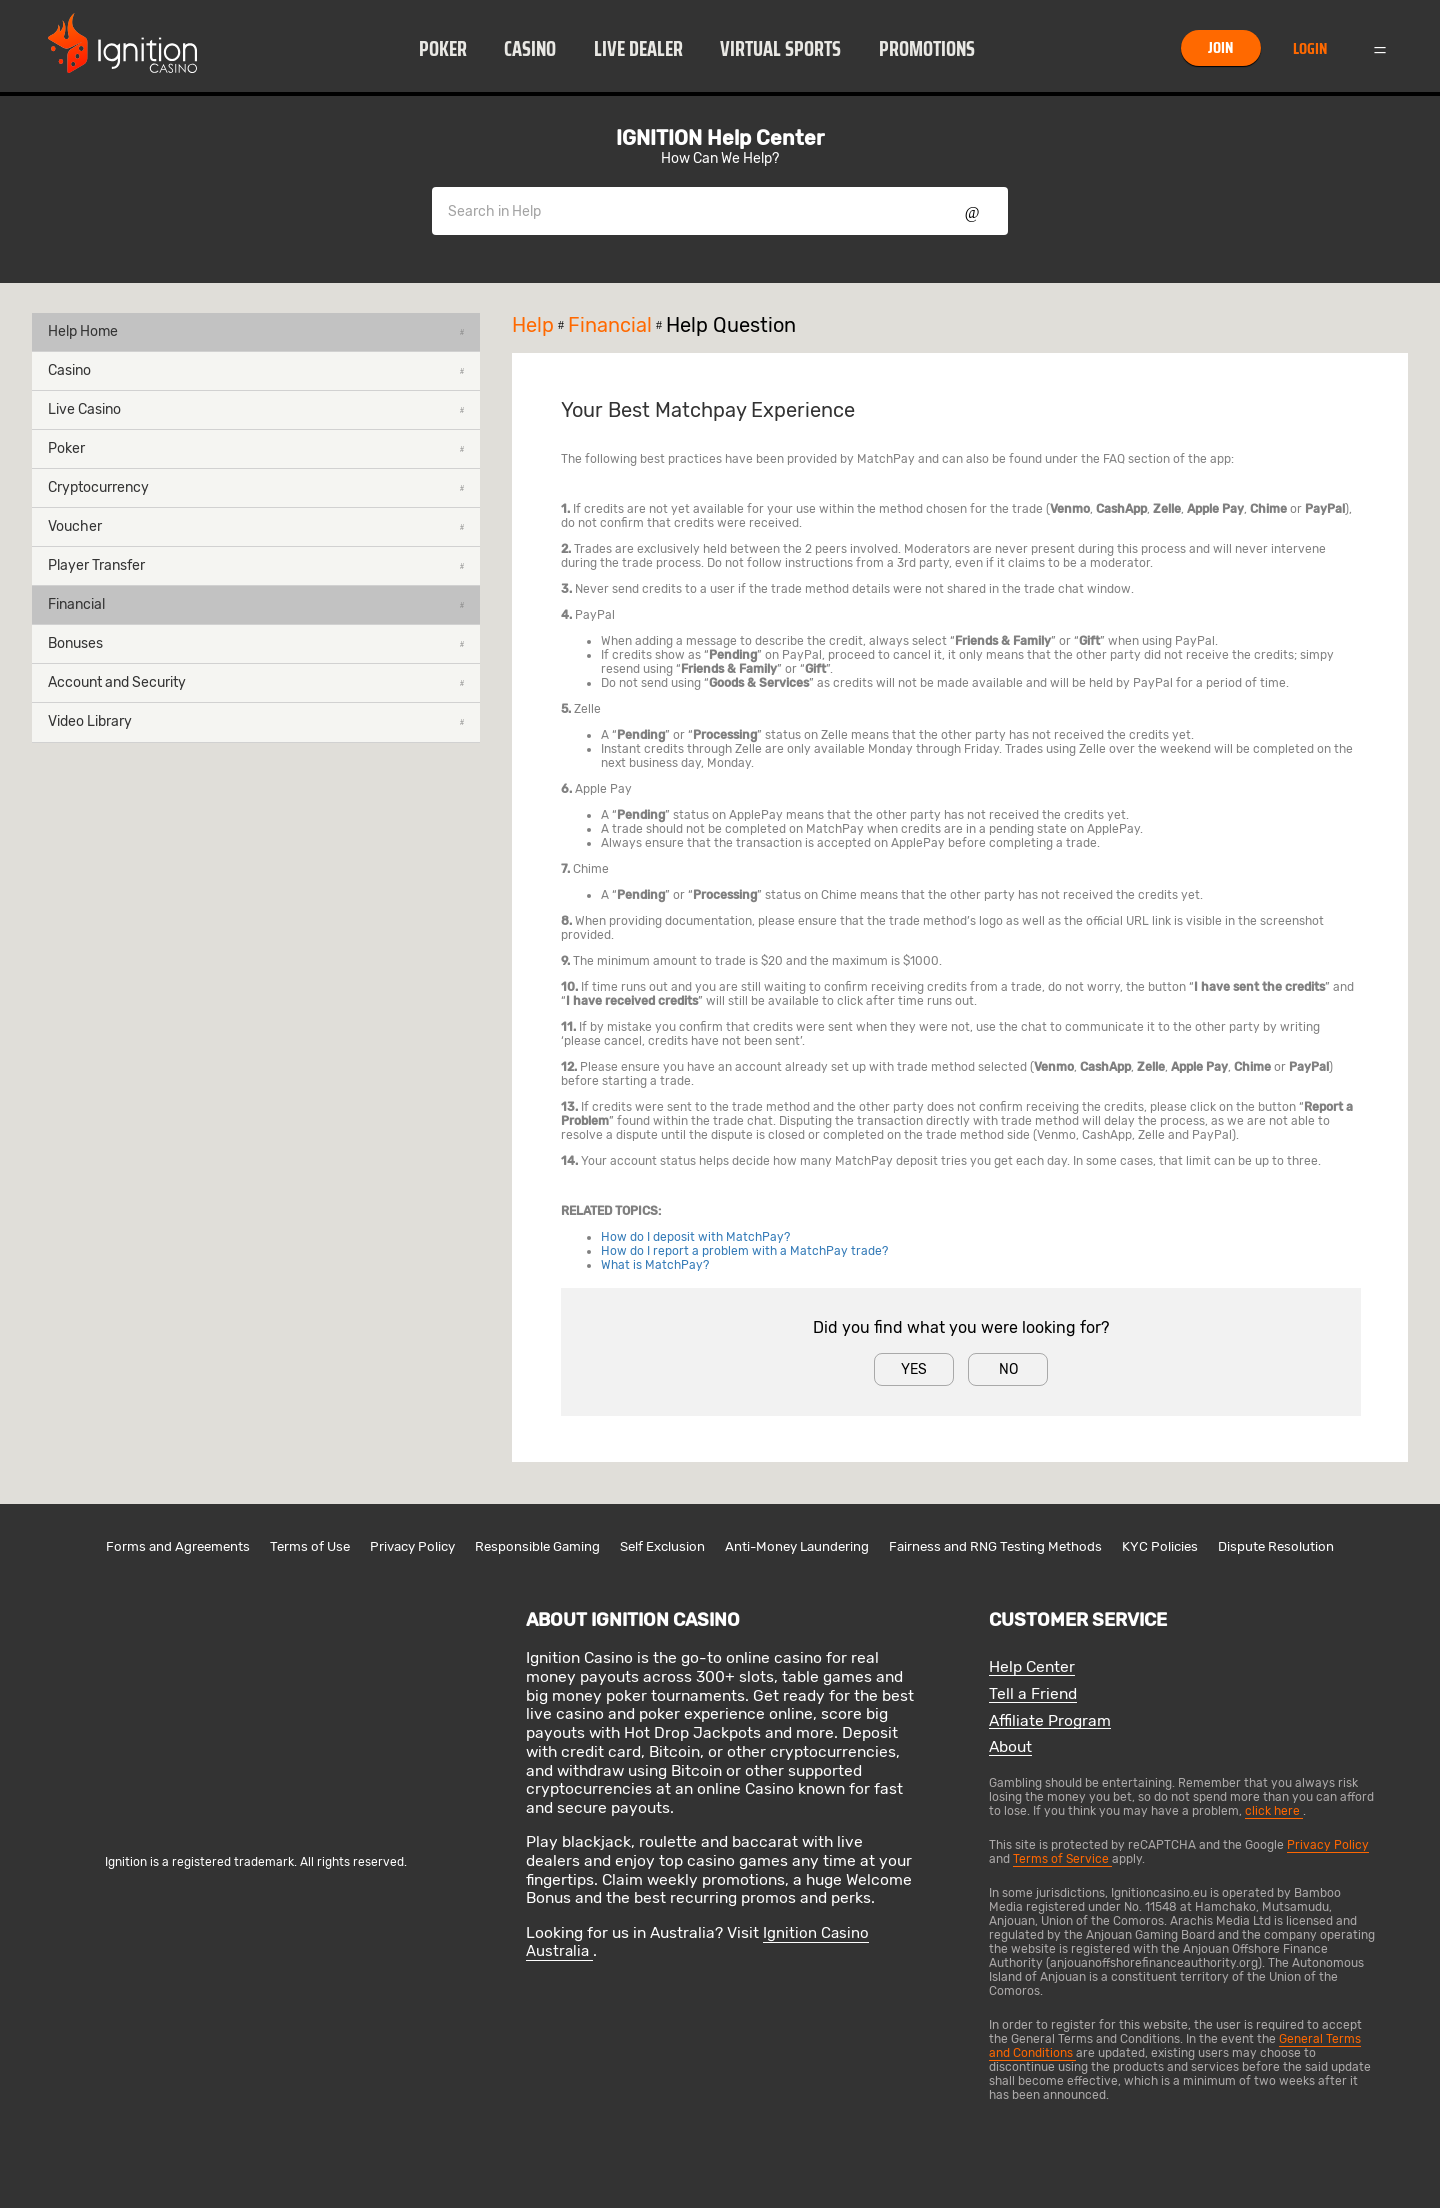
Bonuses (256, 643)
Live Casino (256, 409)
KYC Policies (1160, 1546)
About (1010, 1747)
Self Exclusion (662, 1546)
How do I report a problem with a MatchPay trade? (744, 1251)
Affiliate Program (1050, 1721)
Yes (914, 1369)
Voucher (256, 526)
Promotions (927, 49)
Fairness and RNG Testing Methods (995, 1546)
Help (540, 325)
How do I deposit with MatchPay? (695, 1237)
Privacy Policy (412, 1546)
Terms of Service (1062, 1859)
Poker (443, 49)
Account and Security (256, 682)
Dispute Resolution (1276, 1546)
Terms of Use (310, 1546)
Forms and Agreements (178, 1546)
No (1008, 1369)
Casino (530, 49)
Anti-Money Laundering (797, 1546)
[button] (442, 48)
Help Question (731, 325)
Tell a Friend (1033, 1694)
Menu (1380, 48)
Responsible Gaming (537, 1546)
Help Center (1032, 1667)
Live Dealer (638, 49)
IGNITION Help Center (720, 138)
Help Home (256, 331)
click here (1274, 1811)
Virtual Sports (780, 49)
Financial (256, 604)
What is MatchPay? (655, 1265)
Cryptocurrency (256, 487)
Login (1310, 48)
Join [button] (1220, 47)
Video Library (256, 721)
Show (972, 211)
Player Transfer (256, 565)
